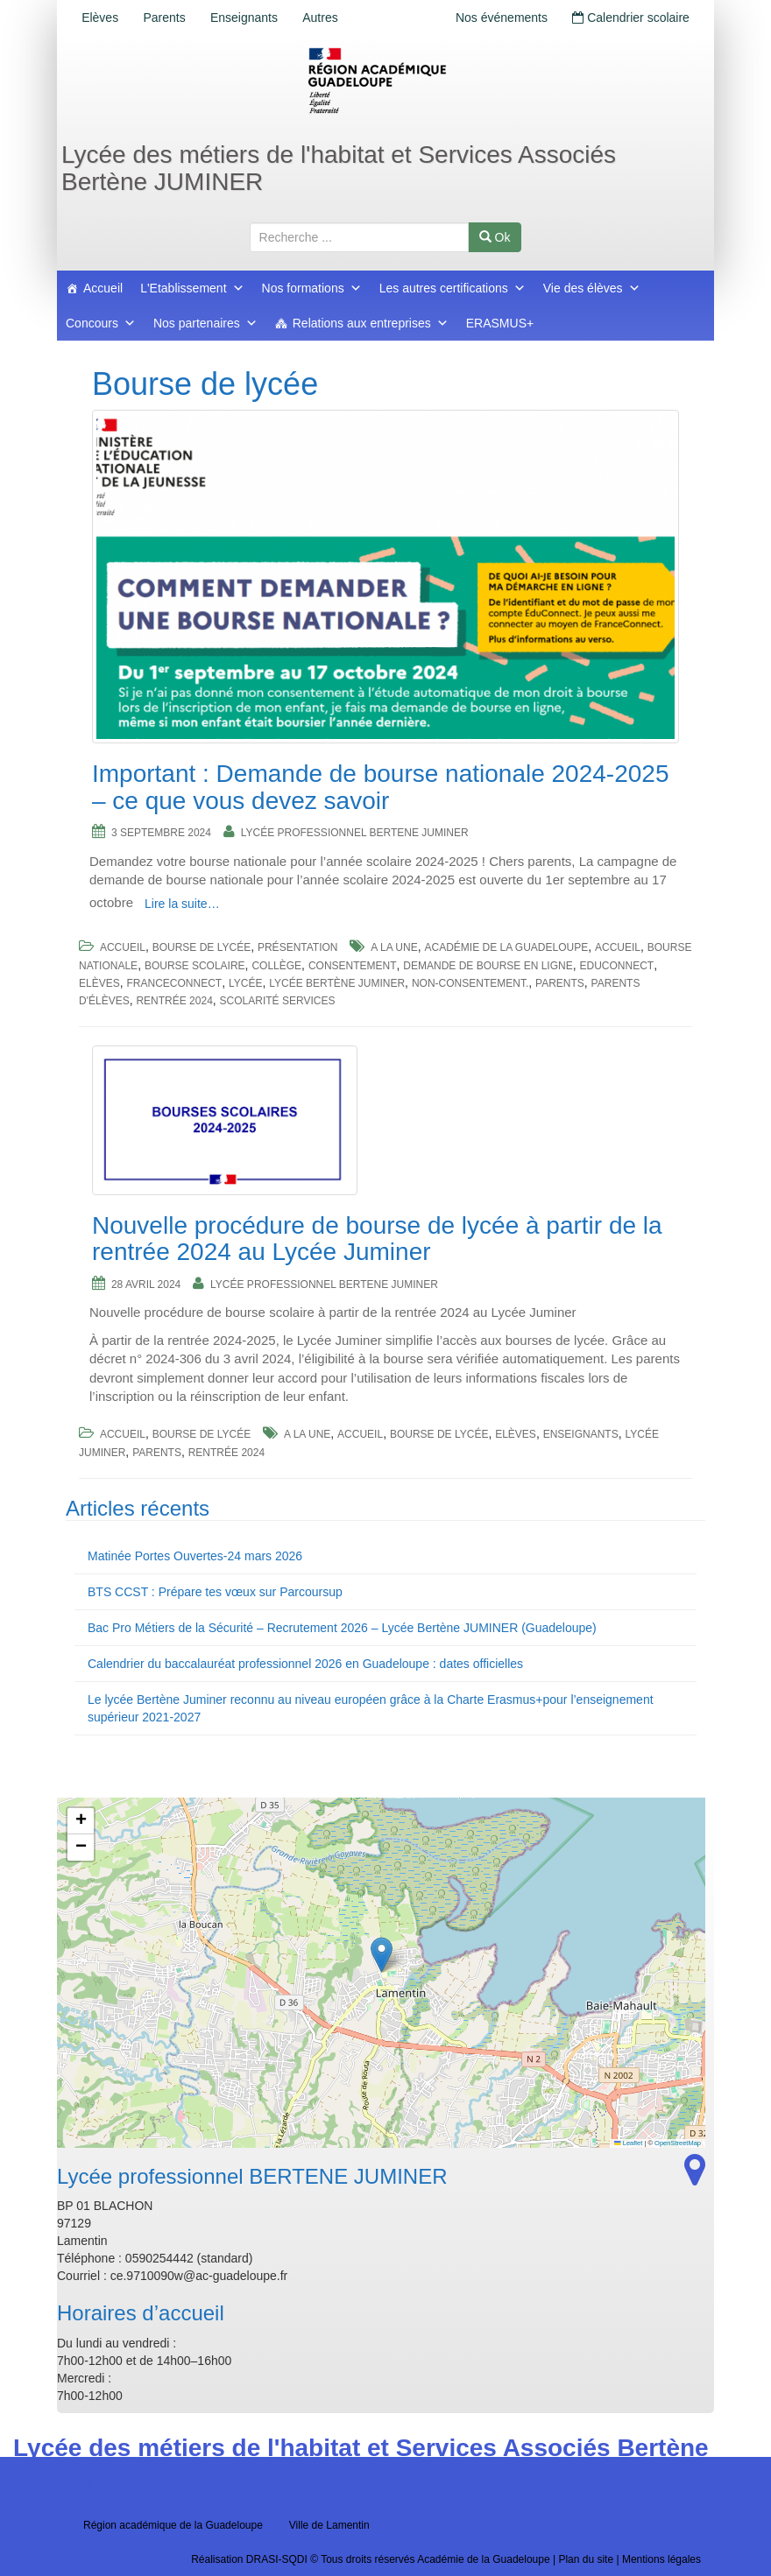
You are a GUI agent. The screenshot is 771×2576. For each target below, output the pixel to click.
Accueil (103, 288)
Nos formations (312, 288)
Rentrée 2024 (174, 1001)
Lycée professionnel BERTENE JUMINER (355, 833)
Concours (101, 323)
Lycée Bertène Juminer (337, 983)
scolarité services (278, 1001)
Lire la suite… (182, 904)
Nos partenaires (205, 323)
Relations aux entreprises (371, 323)
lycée (245, 983)
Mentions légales (661, 2559)
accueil (617, 947)
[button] (382, 1955)
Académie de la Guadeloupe (506, 947)
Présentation (298, 947)
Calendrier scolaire (629, 18)
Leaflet (628, 2143)
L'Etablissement (192, 288)
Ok (495, 237)
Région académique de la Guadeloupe (173, 2525)
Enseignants (252, 18)
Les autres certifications (452, 288)
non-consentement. (470, 983)
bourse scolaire (195, 966)
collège (276, 966)
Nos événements (496, 18)
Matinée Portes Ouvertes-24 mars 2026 (195, 1556)
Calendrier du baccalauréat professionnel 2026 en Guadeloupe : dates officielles (305, 1664)
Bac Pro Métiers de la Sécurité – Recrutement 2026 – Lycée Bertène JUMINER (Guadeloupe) (342, 1628)
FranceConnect (174, 983)
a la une (394, 947)
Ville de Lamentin (329, 2525)
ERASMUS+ (500, 323)
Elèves (101, 18)
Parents (169, 18)
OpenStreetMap (677, 2143)
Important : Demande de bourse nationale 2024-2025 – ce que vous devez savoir (380, 787)
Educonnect (616, 966)
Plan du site (585, 2559)
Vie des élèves (591, 288)
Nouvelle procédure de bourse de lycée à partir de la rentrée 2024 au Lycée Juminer (377, 1239)
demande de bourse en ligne (487, 966)
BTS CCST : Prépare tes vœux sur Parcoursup (215, 1592)
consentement (352, 966)
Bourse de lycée (201, 947)
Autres (331, 18)
